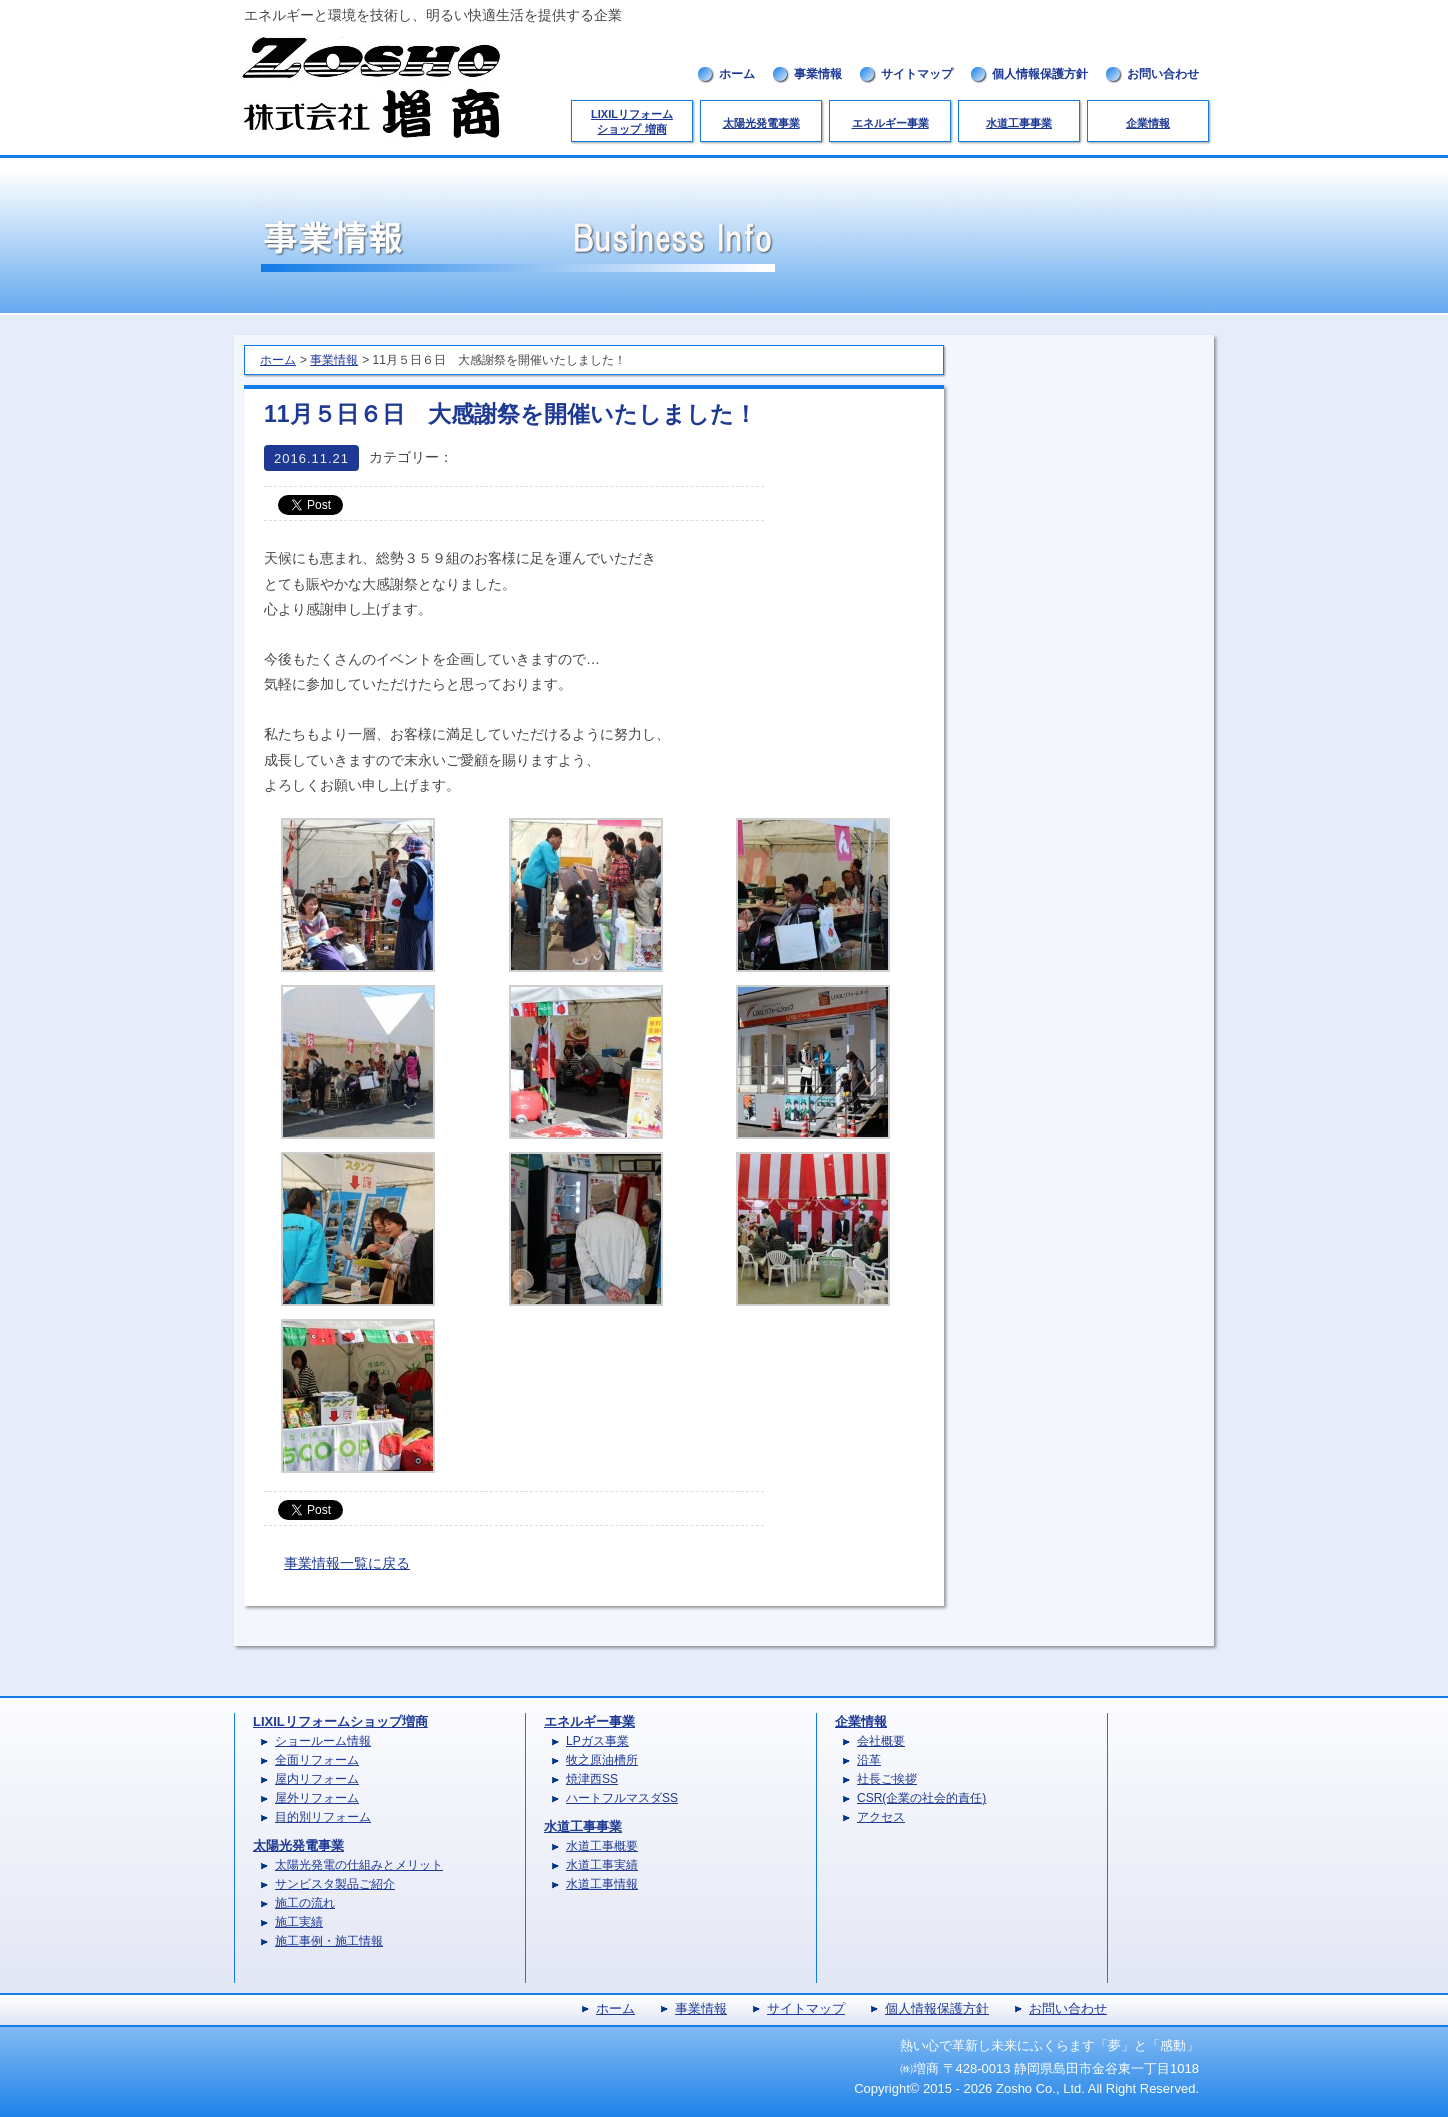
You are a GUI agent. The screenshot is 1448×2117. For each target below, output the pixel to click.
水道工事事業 (1019, 123)
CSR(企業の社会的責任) (921, 1798)
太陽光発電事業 (761, 123)
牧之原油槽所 (602, 1760)
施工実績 (299, 1922)
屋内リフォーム (317, 1779)
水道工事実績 (602, 1865)
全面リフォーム (317, 1760)
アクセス (881, 1817)
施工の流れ (305, 1903)
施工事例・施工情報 (329, 1941)
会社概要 (881, 1741)
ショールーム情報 (323, 1741)
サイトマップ (917, 74)
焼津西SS (592, 1779)
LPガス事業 (597, 1741)
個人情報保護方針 (1040, 74)
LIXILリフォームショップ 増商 (632, 121)
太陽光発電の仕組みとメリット (359, 1865)
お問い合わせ (1163, 74)
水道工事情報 (602, 1884)
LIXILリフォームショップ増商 (340, 1721)
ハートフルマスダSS (622, 1798)
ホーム (737, 74)
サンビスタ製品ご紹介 (335, 1884)
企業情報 (1148, 123)
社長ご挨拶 (887, 1779)
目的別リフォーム (323, 1817)
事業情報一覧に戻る (347, 1563)
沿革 (869, 1760)
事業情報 (818, 74)
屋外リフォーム (317, 1798)
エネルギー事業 (890, 123)
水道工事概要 (602, 1846)
